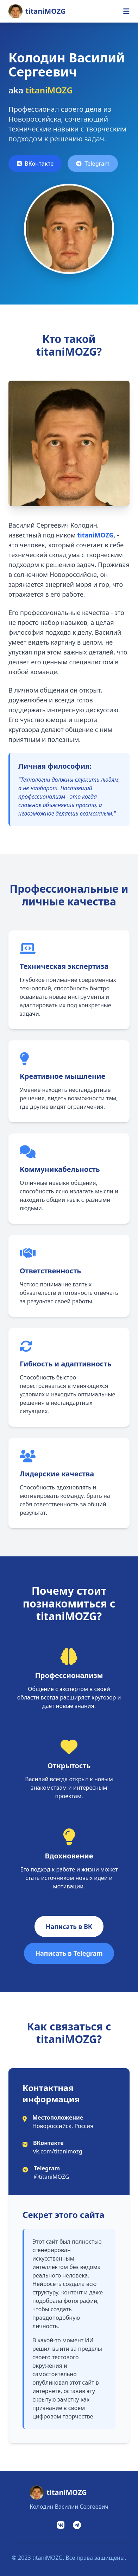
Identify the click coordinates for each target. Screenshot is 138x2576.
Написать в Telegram (69, 1953)
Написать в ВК (69, 1926)
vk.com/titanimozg (57, 2151)
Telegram (92, 163)
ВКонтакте (35, 163)
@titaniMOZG (51, 2177)
